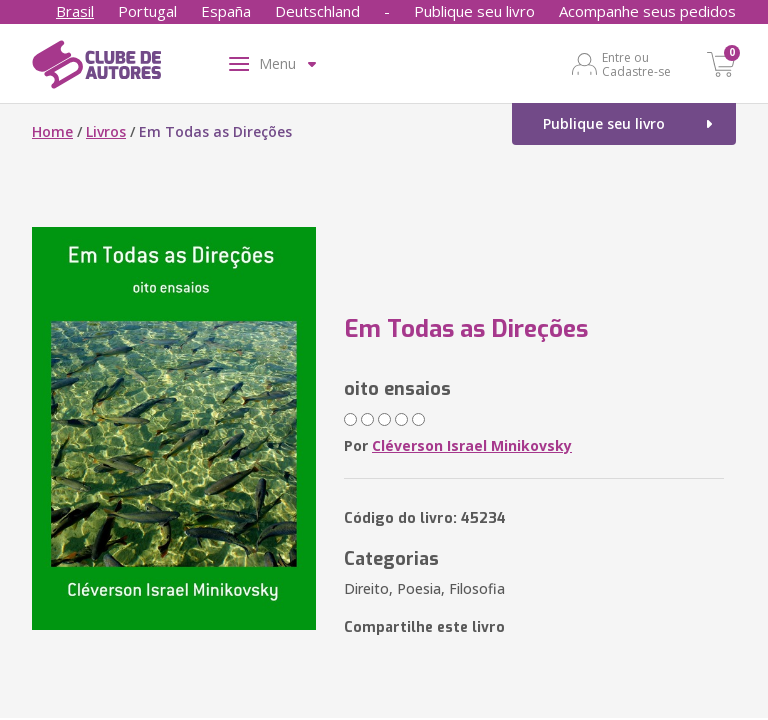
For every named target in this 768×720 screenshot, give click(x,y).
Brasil (75, 11)
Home (52, 131)
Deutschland (317, 11)
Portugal (147, 11)
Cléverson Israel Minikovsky (472, 445)
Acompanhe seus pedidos (647, 11)
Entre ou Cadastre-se (636, 64)
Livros (106, 131)
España (226, 11)
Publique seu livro (474, 11)
